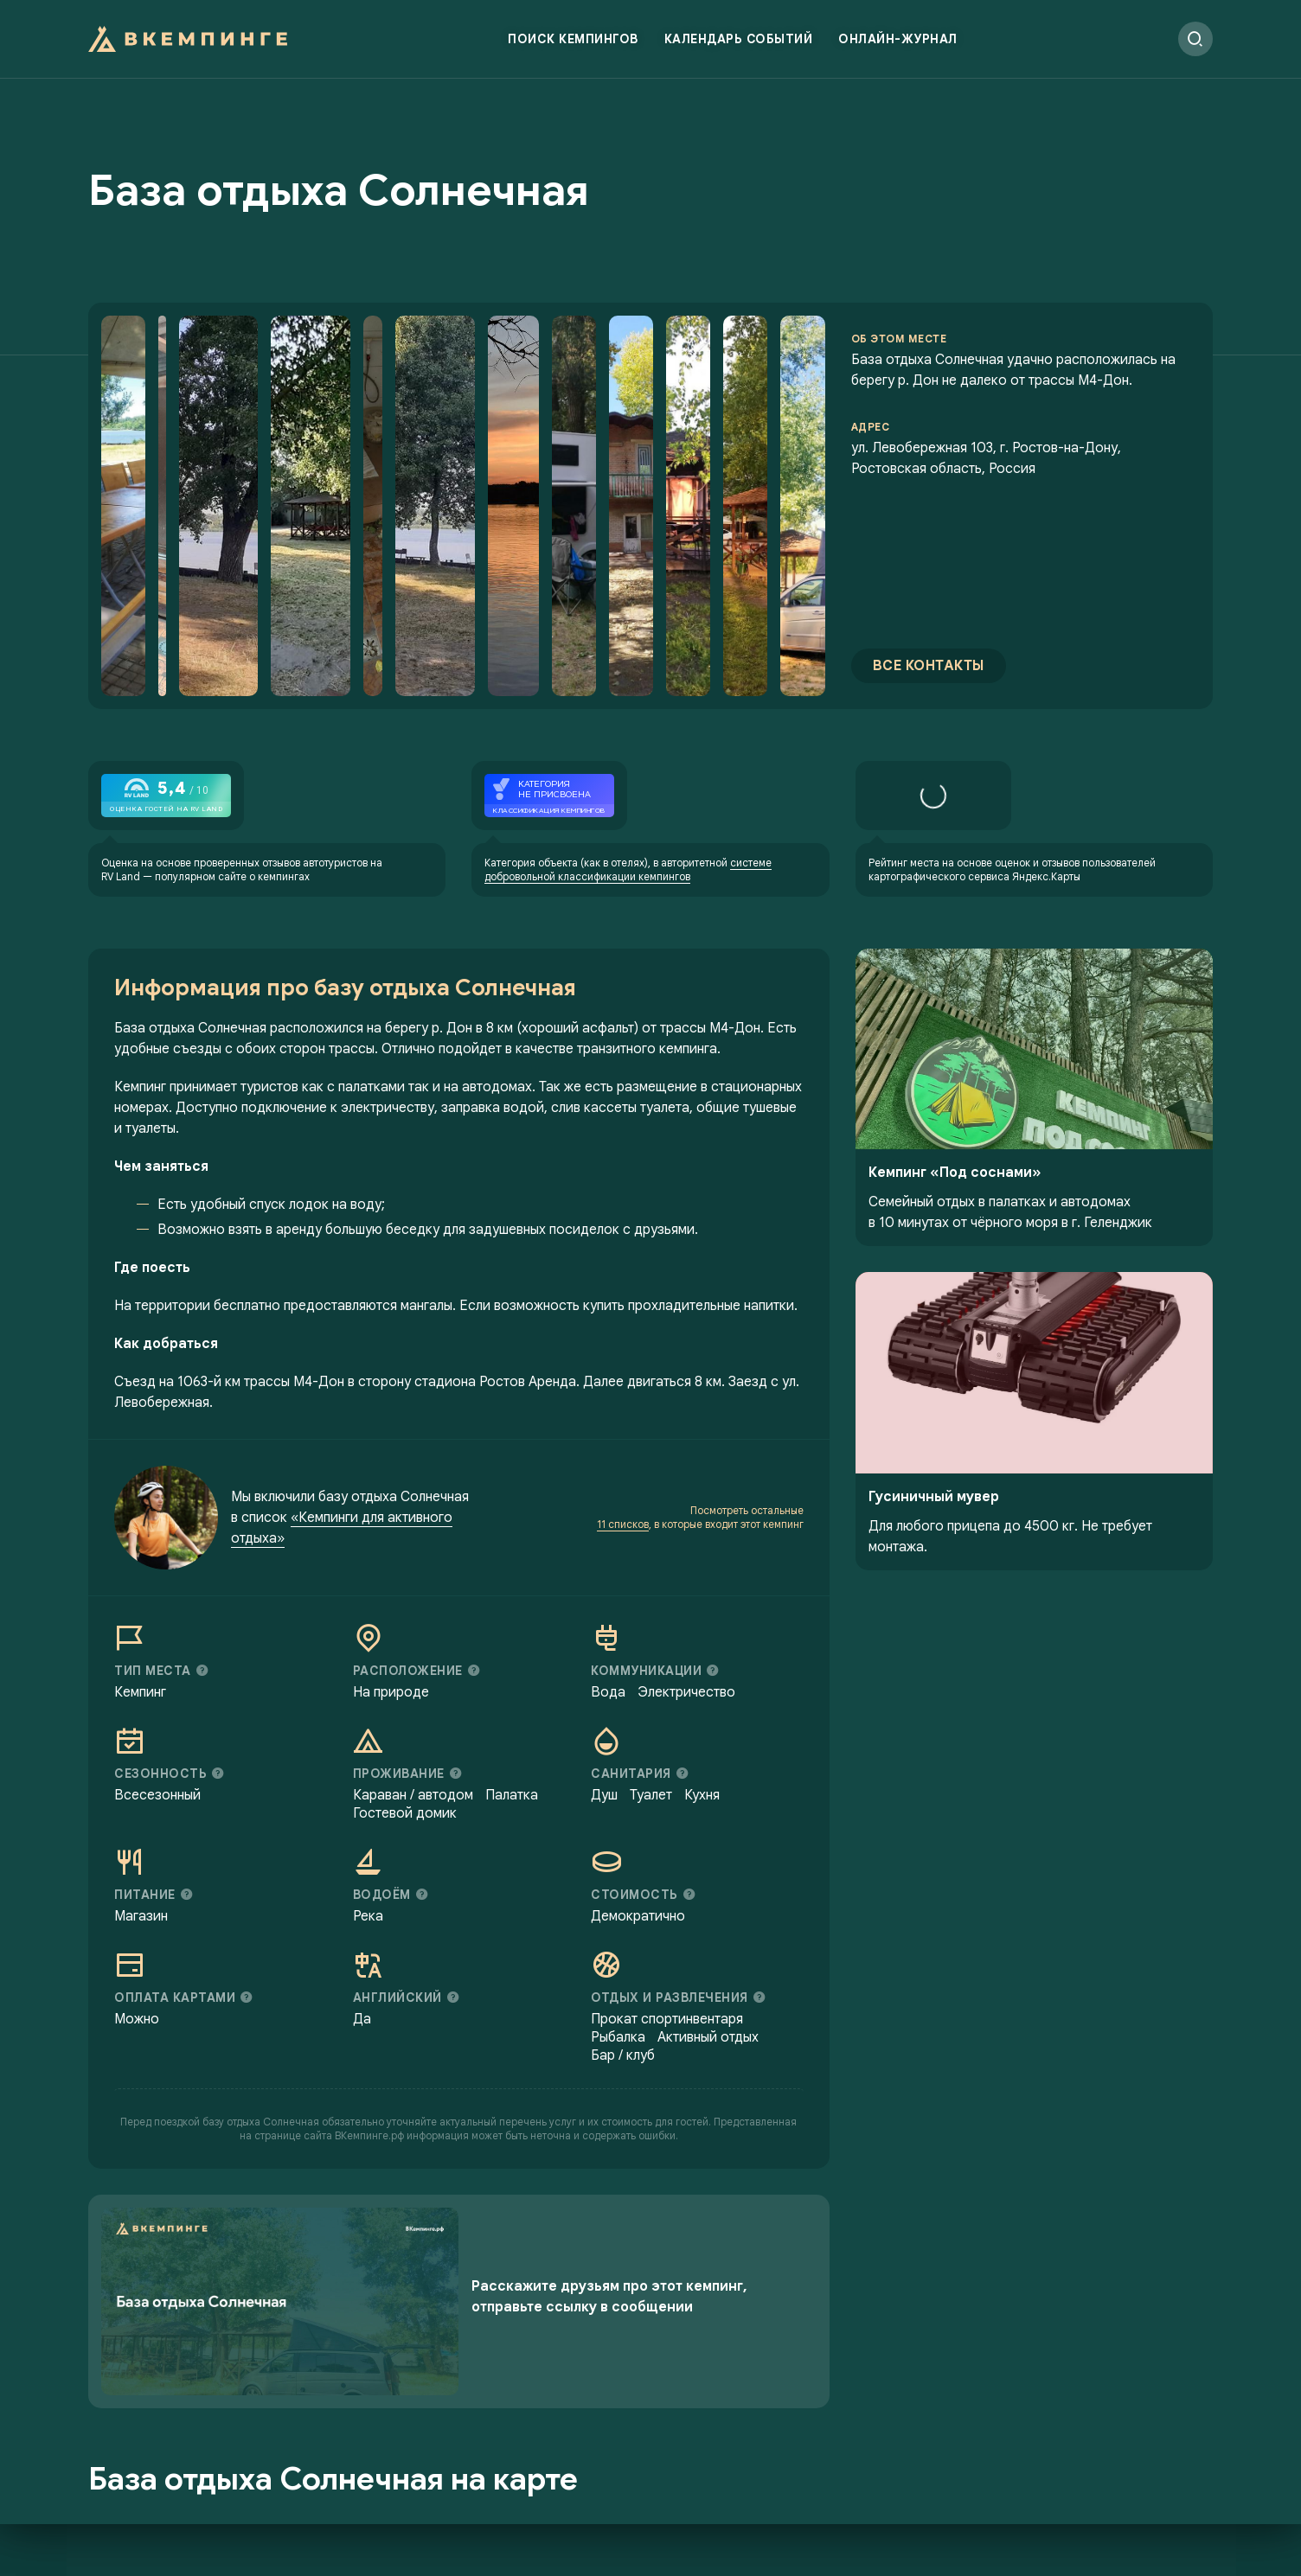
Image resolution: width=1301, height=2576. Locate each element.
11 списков (623, 1524)
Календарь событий (738, 39)
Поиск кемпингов (573, 39)
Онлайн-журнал (898, 39)
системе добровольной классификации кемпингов (628, 869)
